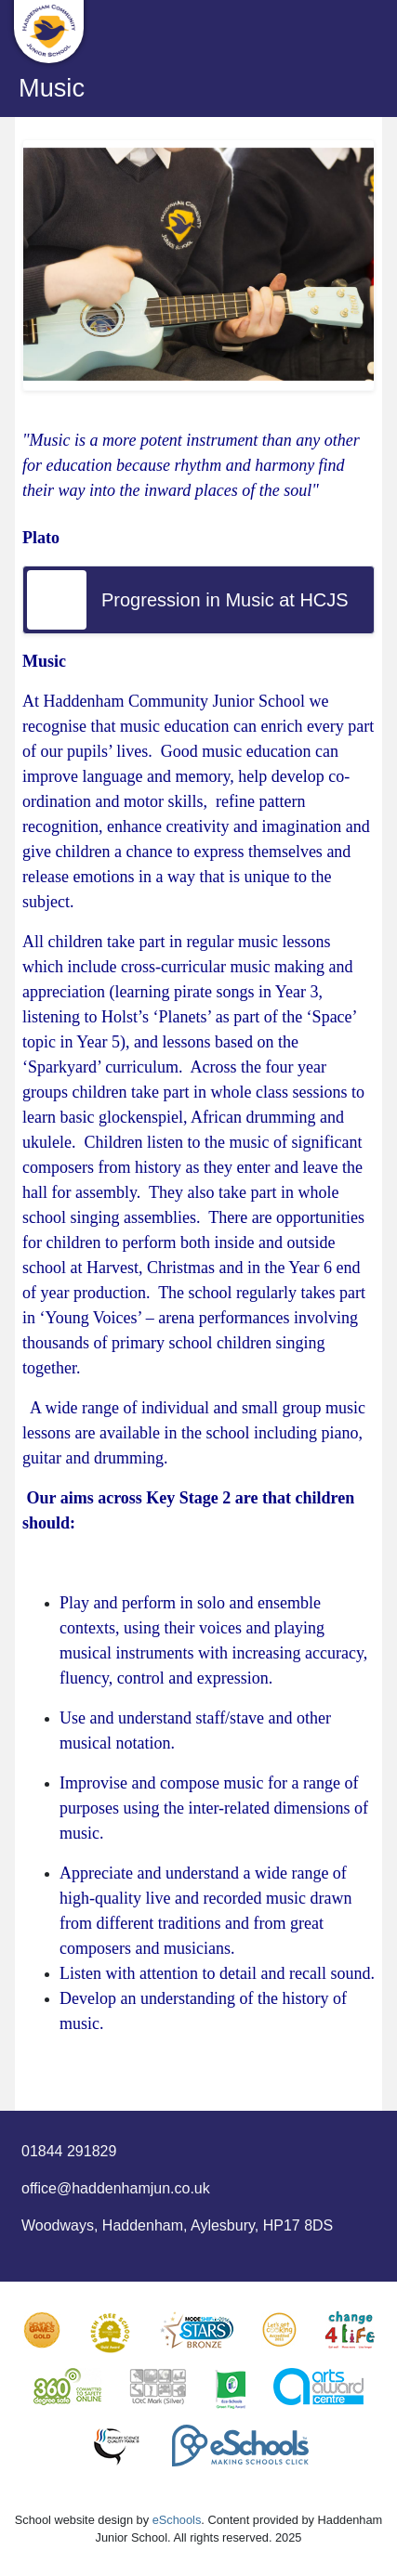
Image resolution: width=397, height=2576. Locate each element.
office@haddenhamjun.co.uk (115, 2188)
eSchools (177, 2520)
